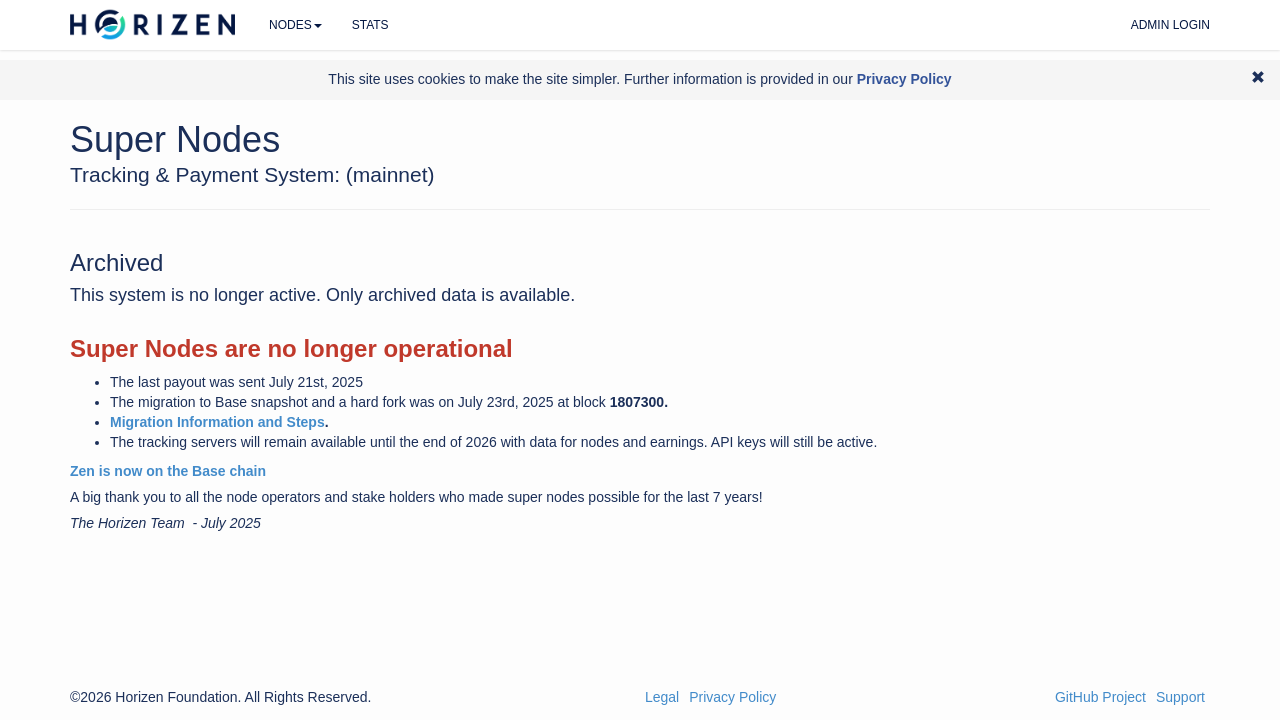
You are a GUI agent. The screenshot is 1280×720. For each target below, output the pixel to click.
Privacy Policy (732, 697)
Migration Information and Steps (217, 422)
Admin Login (1170, 25)
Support (1180, 697)
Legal (662, 697)
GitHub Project (1100, 697)
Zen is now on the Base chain (168, 471)
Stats (370, 25)
